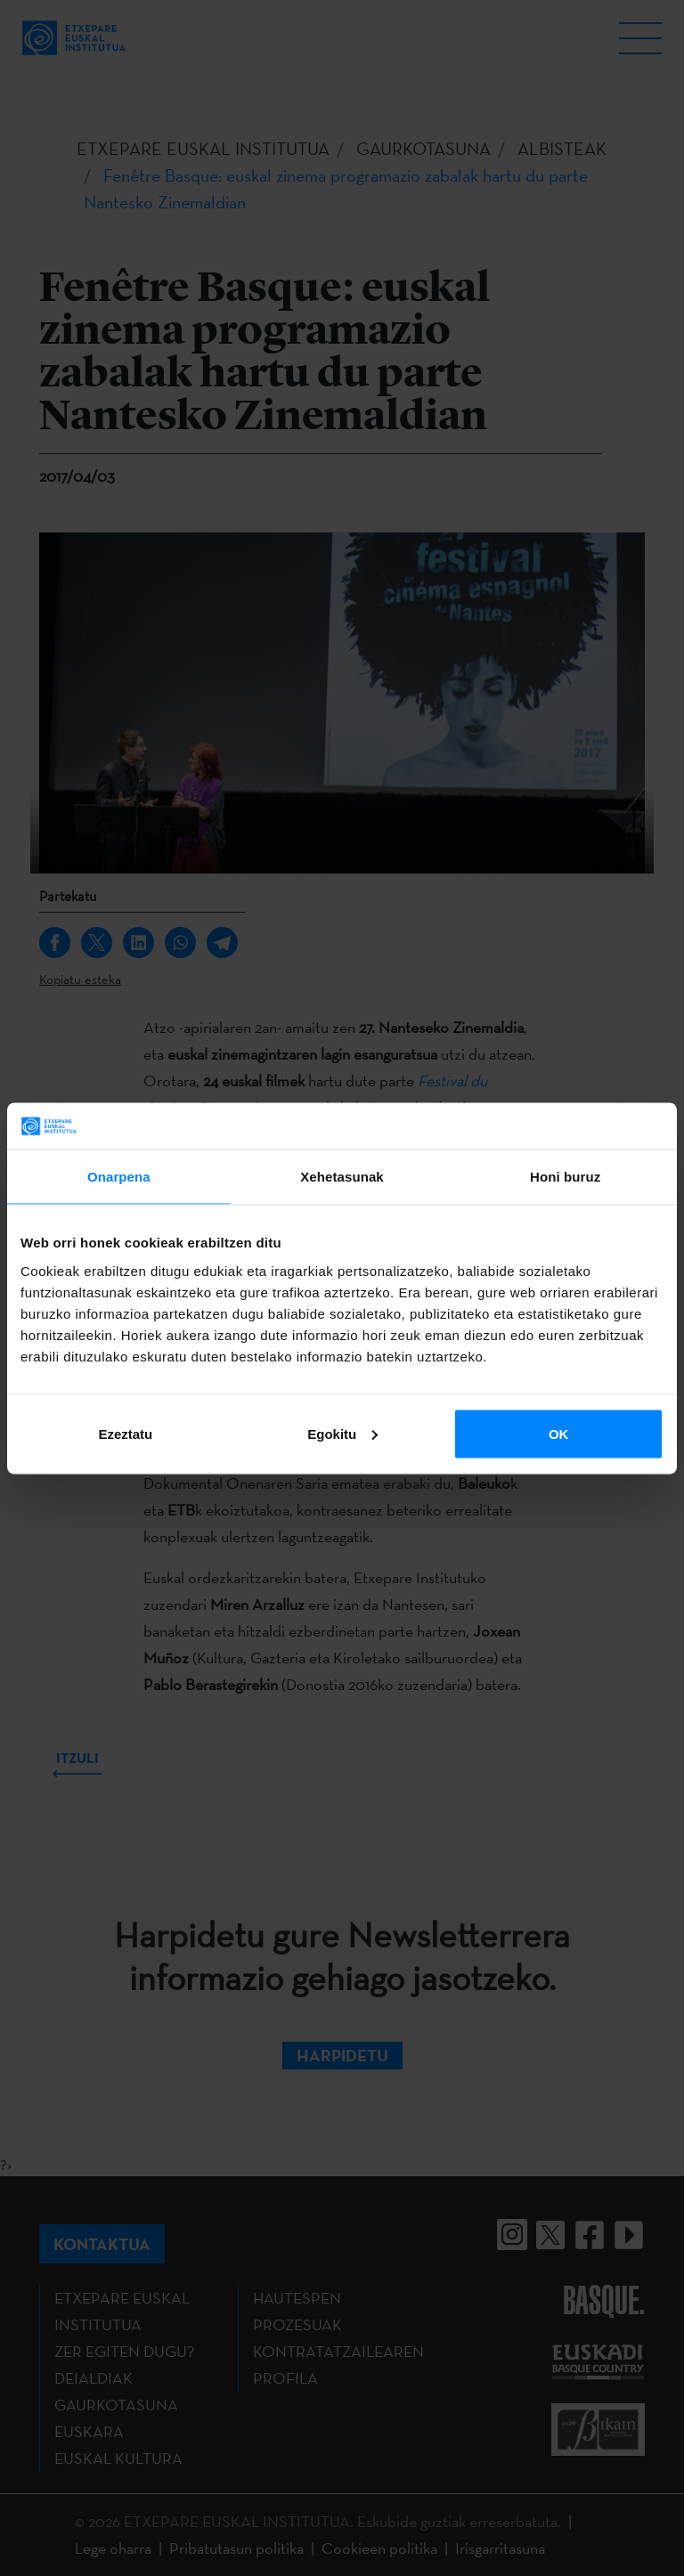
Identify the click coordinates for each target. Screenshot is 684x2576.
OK (559, 1433)
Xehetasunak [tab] (342, 1176)
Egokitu (342, 1433)
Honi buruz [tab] (565, 1176)
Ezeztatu (125, 1433)
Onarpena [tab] (119, 1176)
